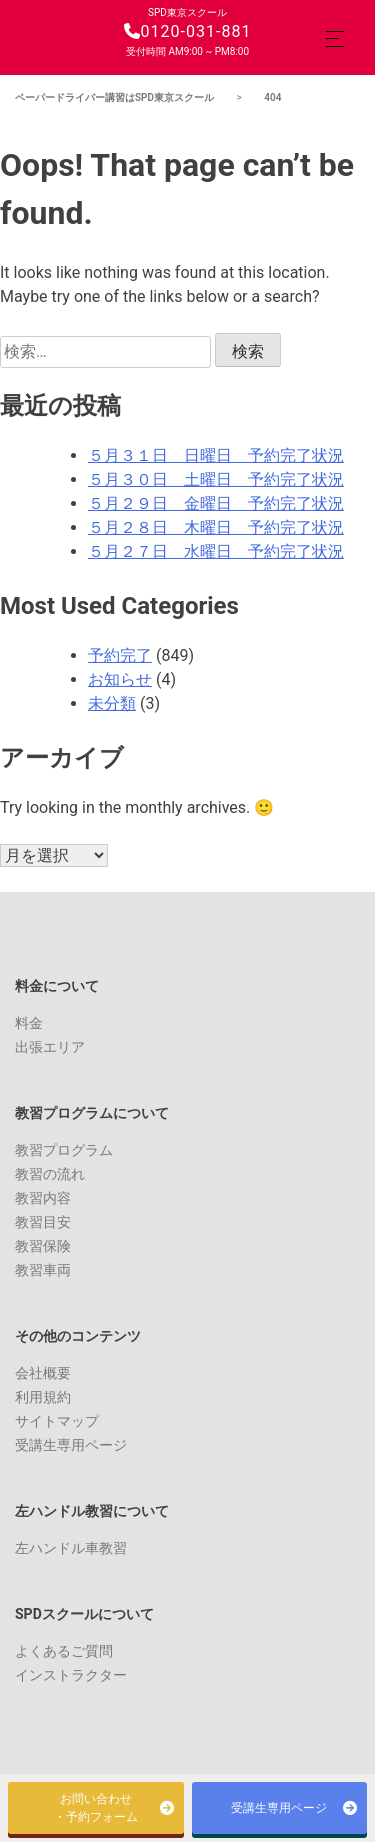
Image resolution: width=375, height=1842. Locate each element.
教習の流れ (50, 1174)
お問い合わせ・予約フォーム (96, 1808)
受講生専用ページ (71, 1445)
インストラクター (71, 1675)
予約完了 (120, 655)
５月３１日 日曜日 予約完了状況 (216, 455)
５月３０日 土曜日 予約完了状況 (216, 479)
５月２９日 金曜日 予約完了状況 (216, 503)
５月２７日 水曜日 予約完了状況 (216, 551)
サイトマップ (57, 1421)
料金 (29, 1023)
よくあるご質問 (64, 1651)
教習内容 (43, 1198)
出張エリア (50, 1047)
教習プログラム (64, 1150)
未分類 (112, 703)
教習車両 (43, 1270)
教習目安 (43, 1222)
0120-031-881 (188, 31)
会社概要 (43, 1373)
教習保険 (43, 1246)
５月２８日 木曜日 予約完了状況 (216, 527)
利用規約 (43, 1397)
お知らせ (120, 679)
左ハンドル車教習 (71, 1548)
